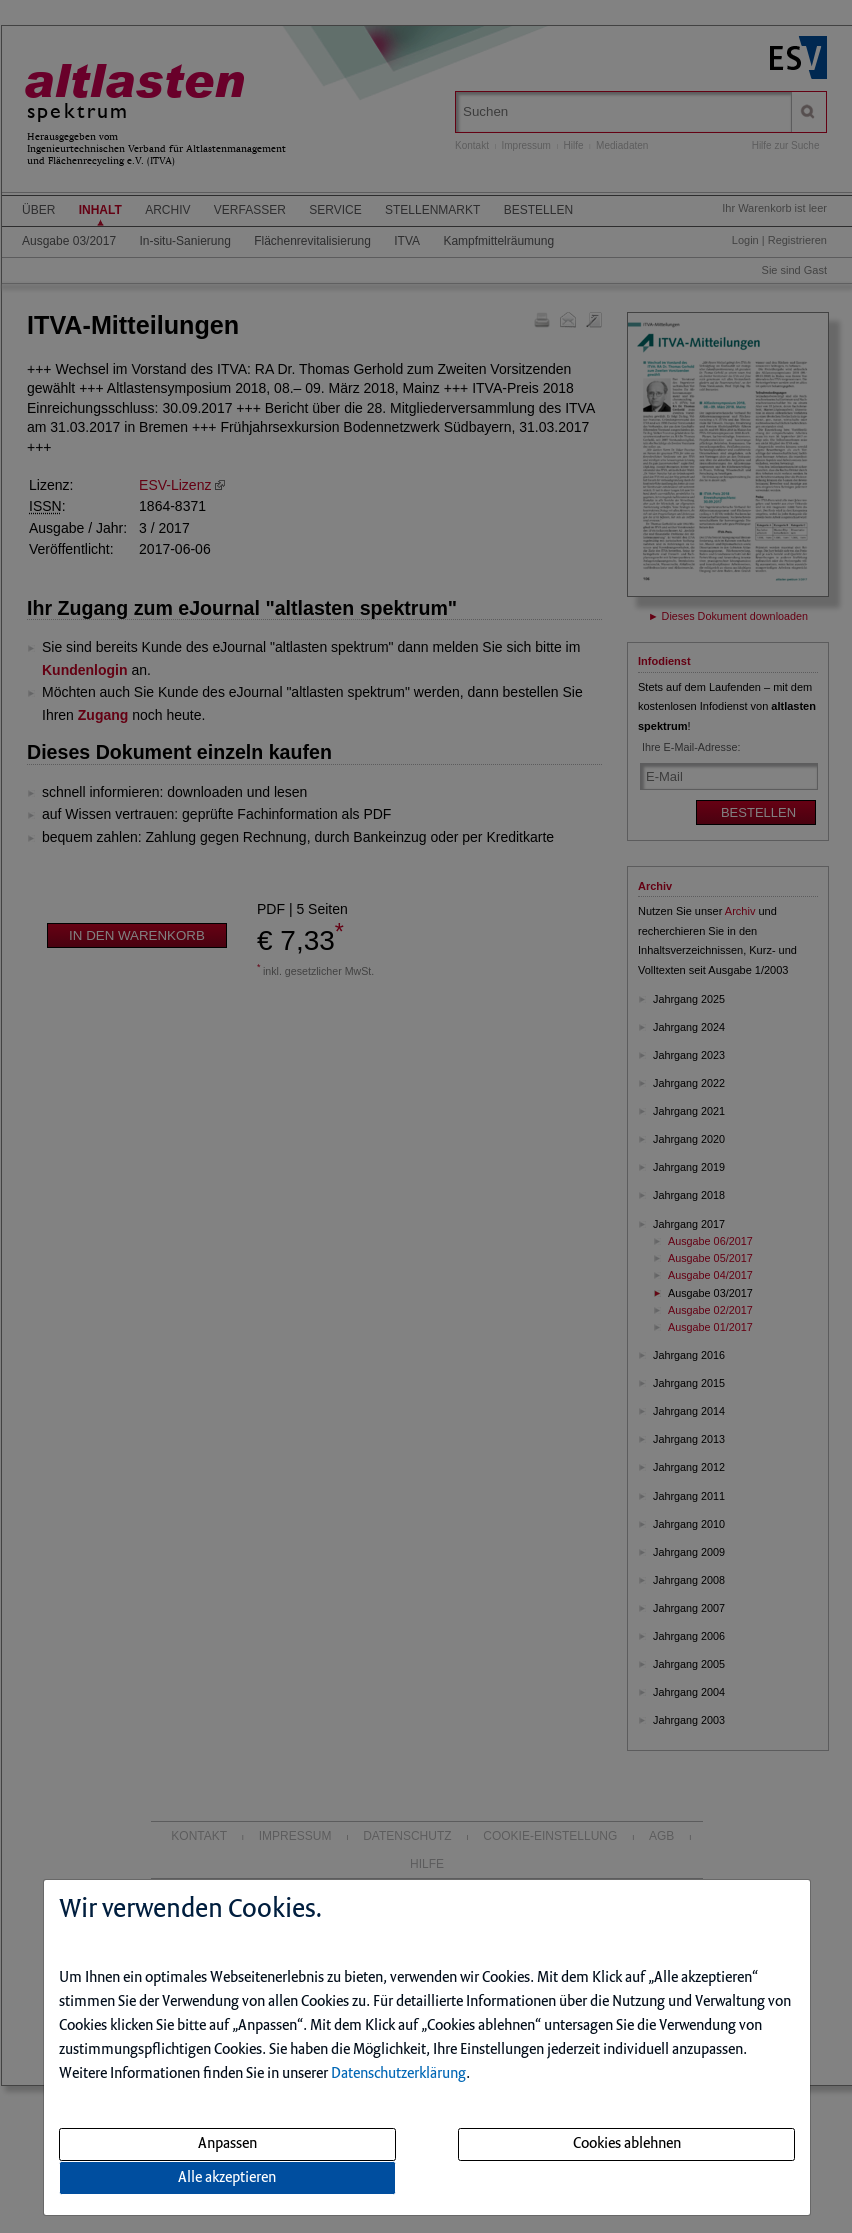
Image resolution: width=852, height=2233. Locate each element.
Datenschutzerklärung (398, 2074)
